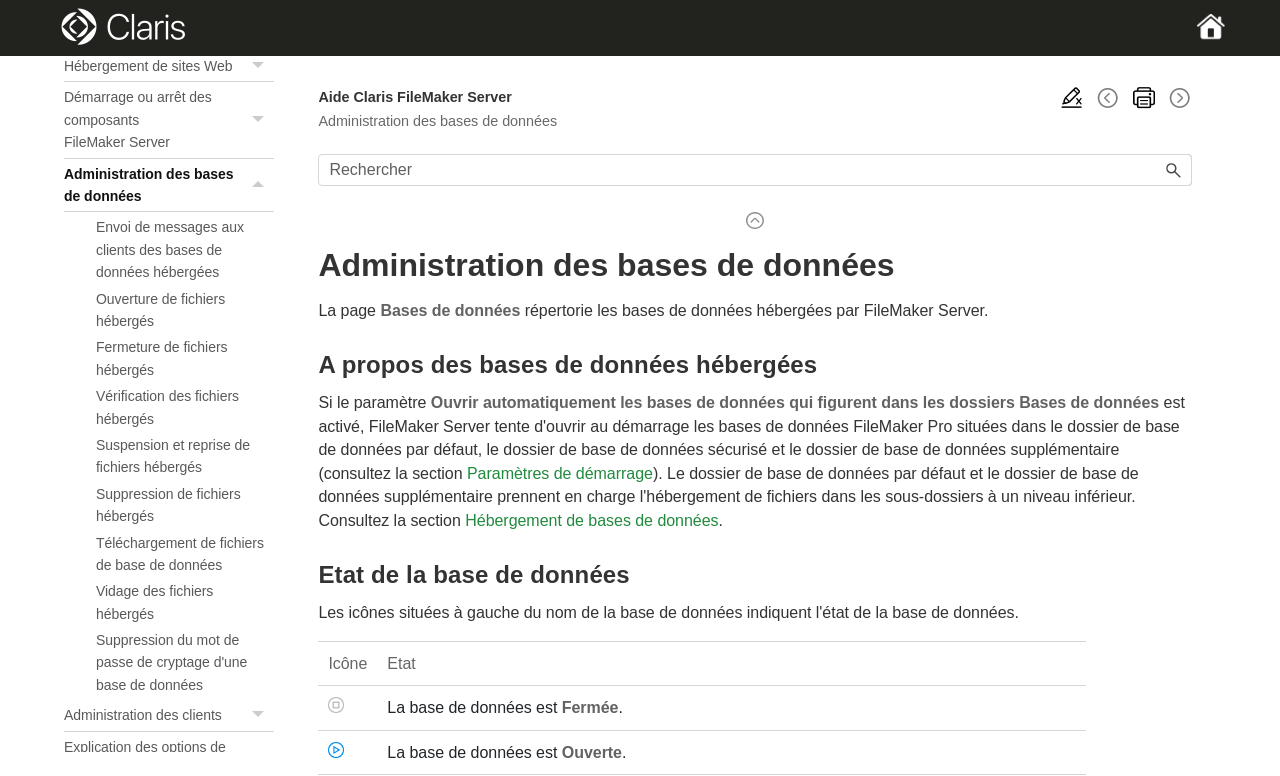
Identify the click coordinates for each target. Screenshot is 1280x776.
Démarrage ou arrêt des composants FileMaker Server (169, 119)
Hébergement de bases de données (591, 520)
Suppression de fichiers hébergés (168, 505)
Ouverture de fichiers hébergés (160, 310)
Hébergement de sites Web (169, 66)
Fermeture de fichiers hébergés (162, 358)
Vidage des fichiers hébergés (154, 602)
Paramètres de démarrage (560, 473)
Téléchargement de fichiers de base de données (180, 554)
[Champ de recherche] (755, 170)
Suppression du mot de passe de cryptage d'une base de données (171, 662)
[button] (260, 66)
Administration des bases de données (169, 185)
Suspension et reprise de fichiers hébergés (173, 456)
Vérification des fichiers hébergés (167, 407)
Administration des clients (169, 715)
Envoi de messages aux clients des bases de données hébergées (170, 249)
